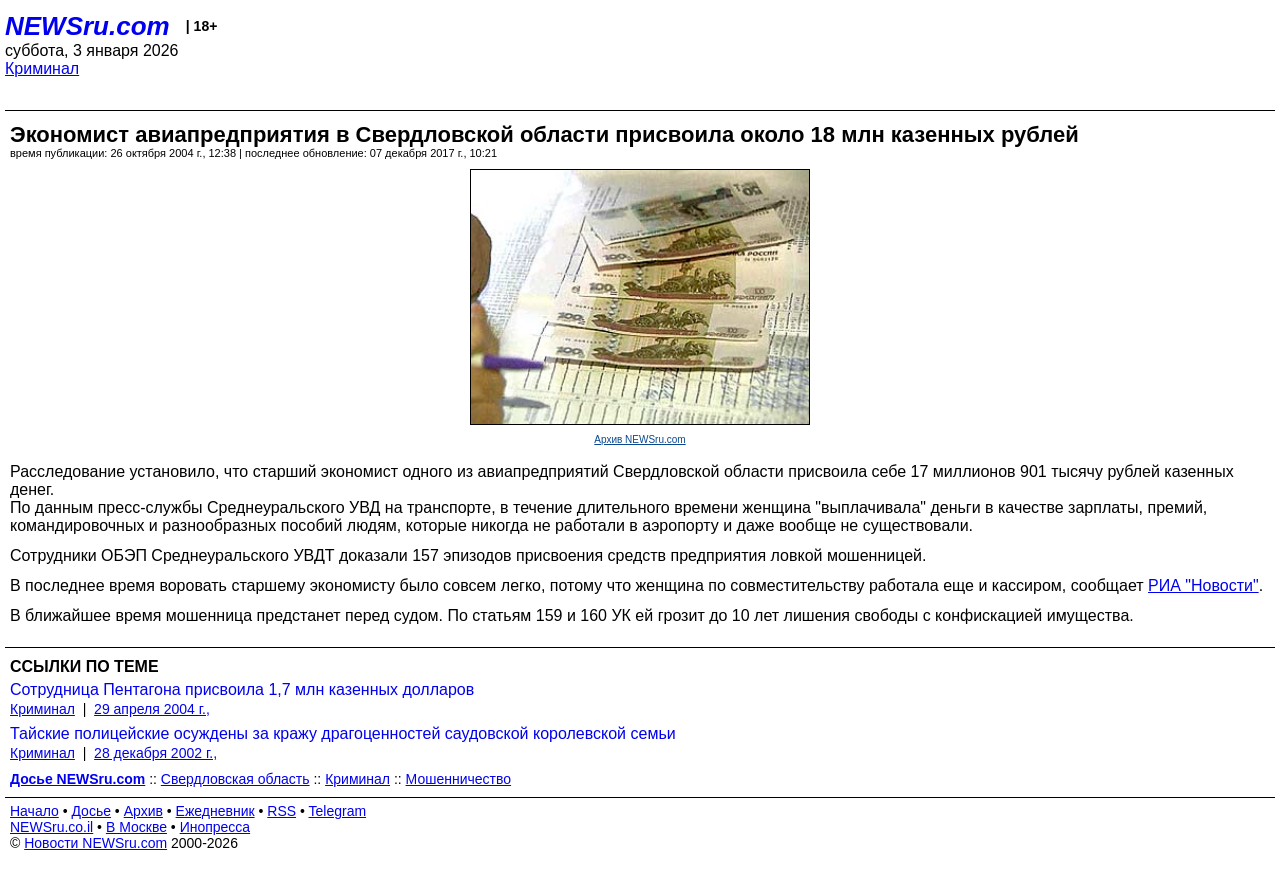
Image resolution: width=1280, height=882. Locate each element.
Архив (143, 811)
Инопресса (215, 827)
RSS (281, 811)
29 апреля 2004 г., (152, 709)
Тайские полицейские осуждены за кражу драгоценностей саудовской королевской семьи (343, 733)
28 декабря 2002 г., (155, 753)
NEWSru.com (87, 26)
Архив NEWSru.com (639, 439)
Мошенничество (458, 779)
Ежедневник (215, 811)
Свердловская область (235, 779)
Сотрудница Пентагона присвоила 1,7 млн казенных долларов (242, 689)
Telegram (338, 811)
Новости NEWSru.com (95, 843)
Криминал (42, 68)
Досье (91, 811)
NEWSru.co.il (51, 827)
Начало (34, 811)
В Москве (136, 827)
